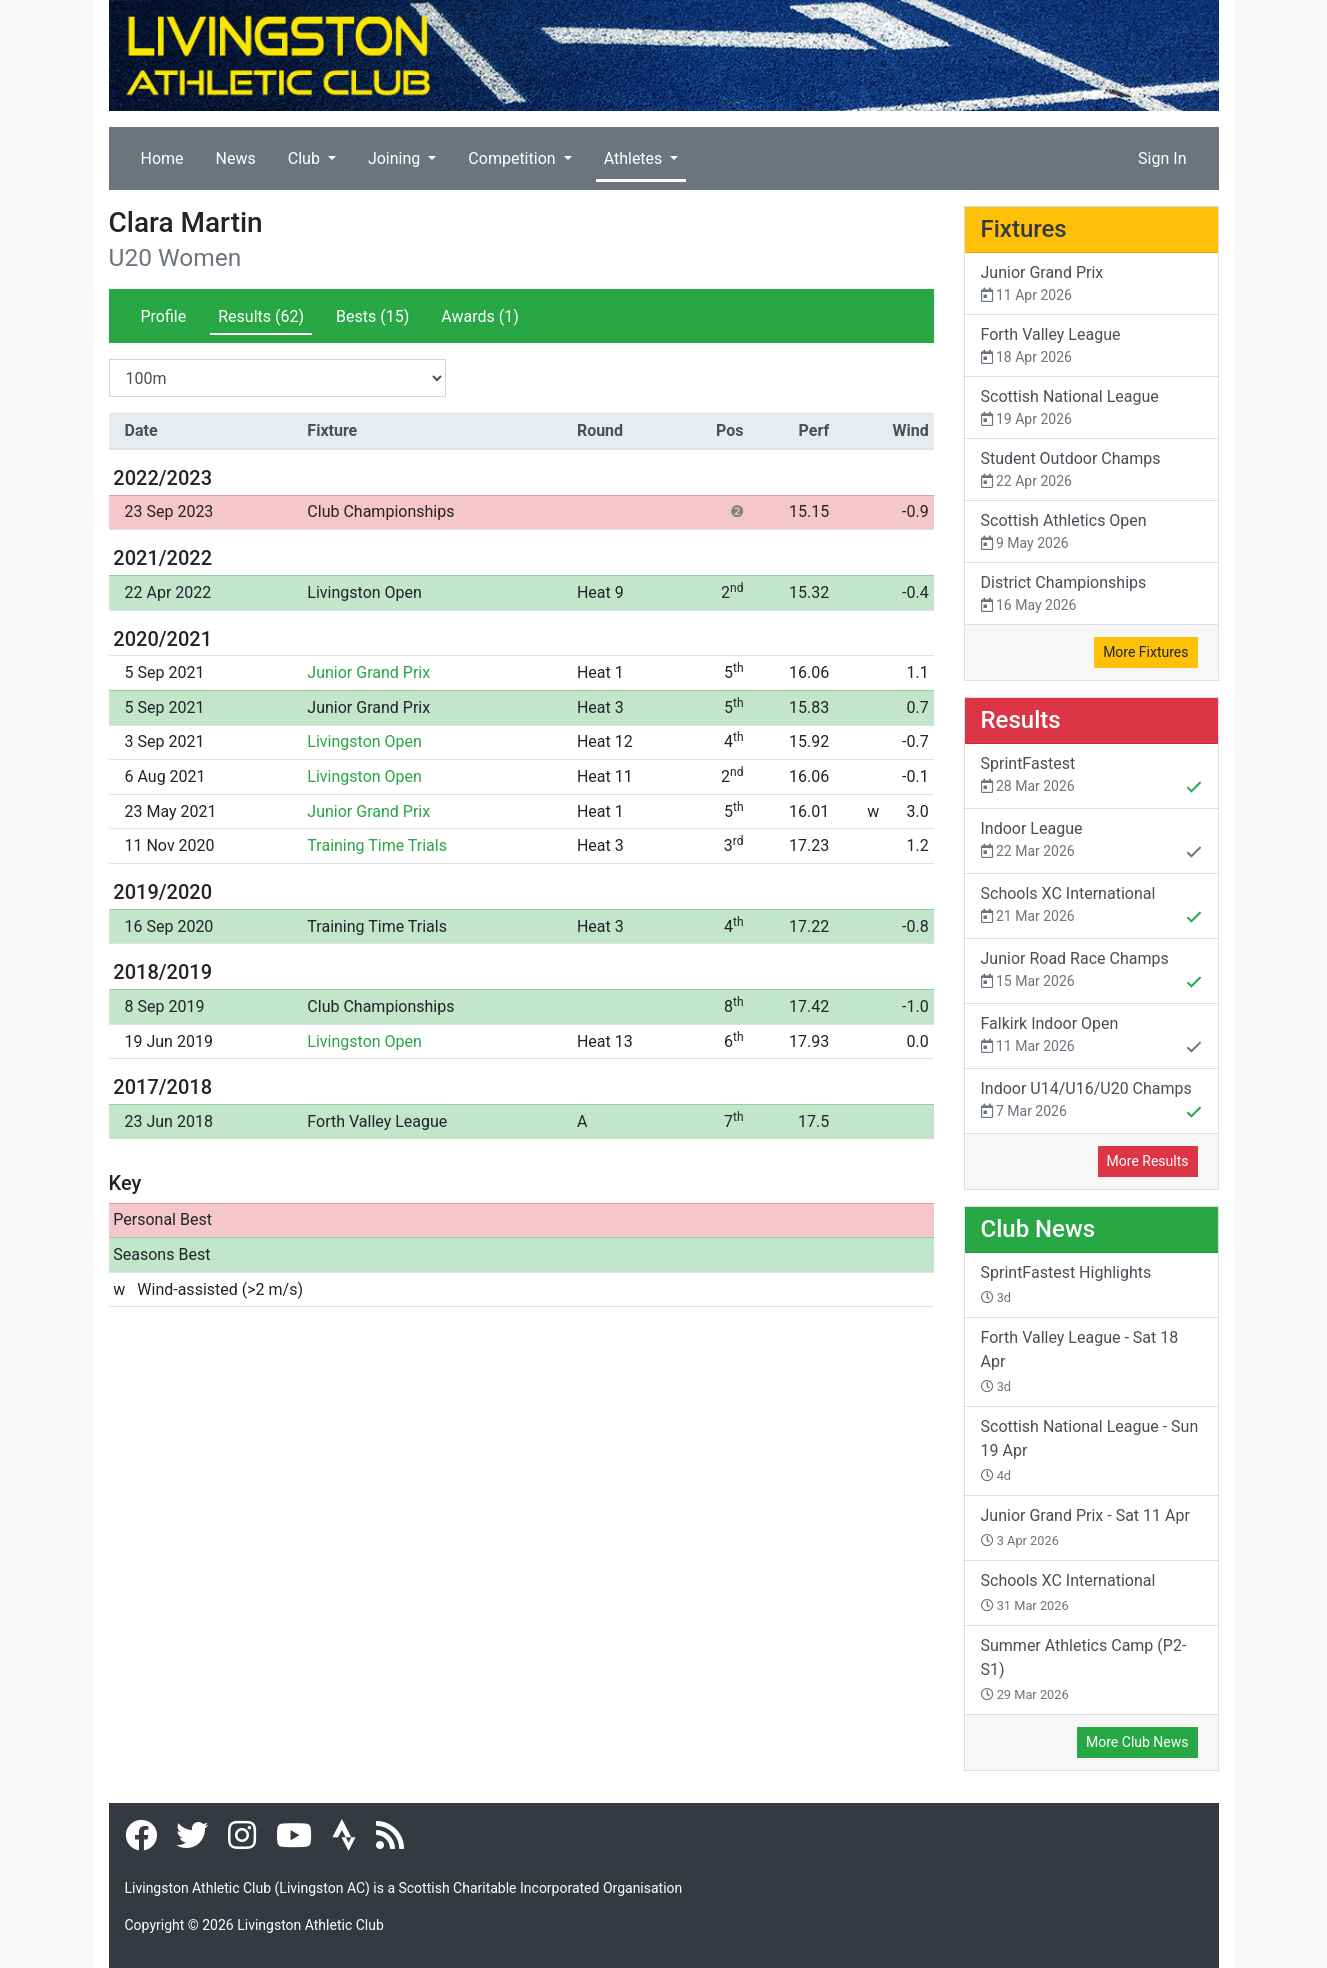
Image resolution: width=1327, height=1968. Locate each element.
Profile (164, 316)
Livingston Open (364, 592)
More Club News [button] (1137, 1742)
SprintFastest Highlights (1066, 1284)
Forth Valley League (377, 1121)
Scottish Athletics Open (1091, 532)
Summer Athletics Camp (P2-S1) (1084, 1669)
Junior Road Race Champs (1091, 972)
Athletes (635, 158)
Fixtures (1024, 229)
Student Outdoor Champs (1091, 470)
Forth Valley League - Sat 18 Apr (1080, 1361)
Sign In (1162, 158)
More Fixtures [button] (1145, 652)
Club (306, 158)
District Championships (1091, 594)
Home (162, 158)
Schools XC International (1091, 907)
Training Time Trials (377, 845)
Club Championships (380, 511)
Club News (1038, 1229)
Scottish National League (1091, 408)
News (236, 158)
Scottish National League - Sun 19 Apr (1090, 1450)
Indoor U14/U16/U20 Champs (1091, 1102)
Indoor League (1091, 842)
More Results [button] (1148, 1161)
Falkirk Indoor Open (1091, 1037)
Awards (479, 316)
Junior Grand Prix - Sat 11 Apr (1085, 1527)
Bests (372, 316)
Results (261, 316)
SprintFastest (1091, 777)
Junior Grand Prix (368, 672)
